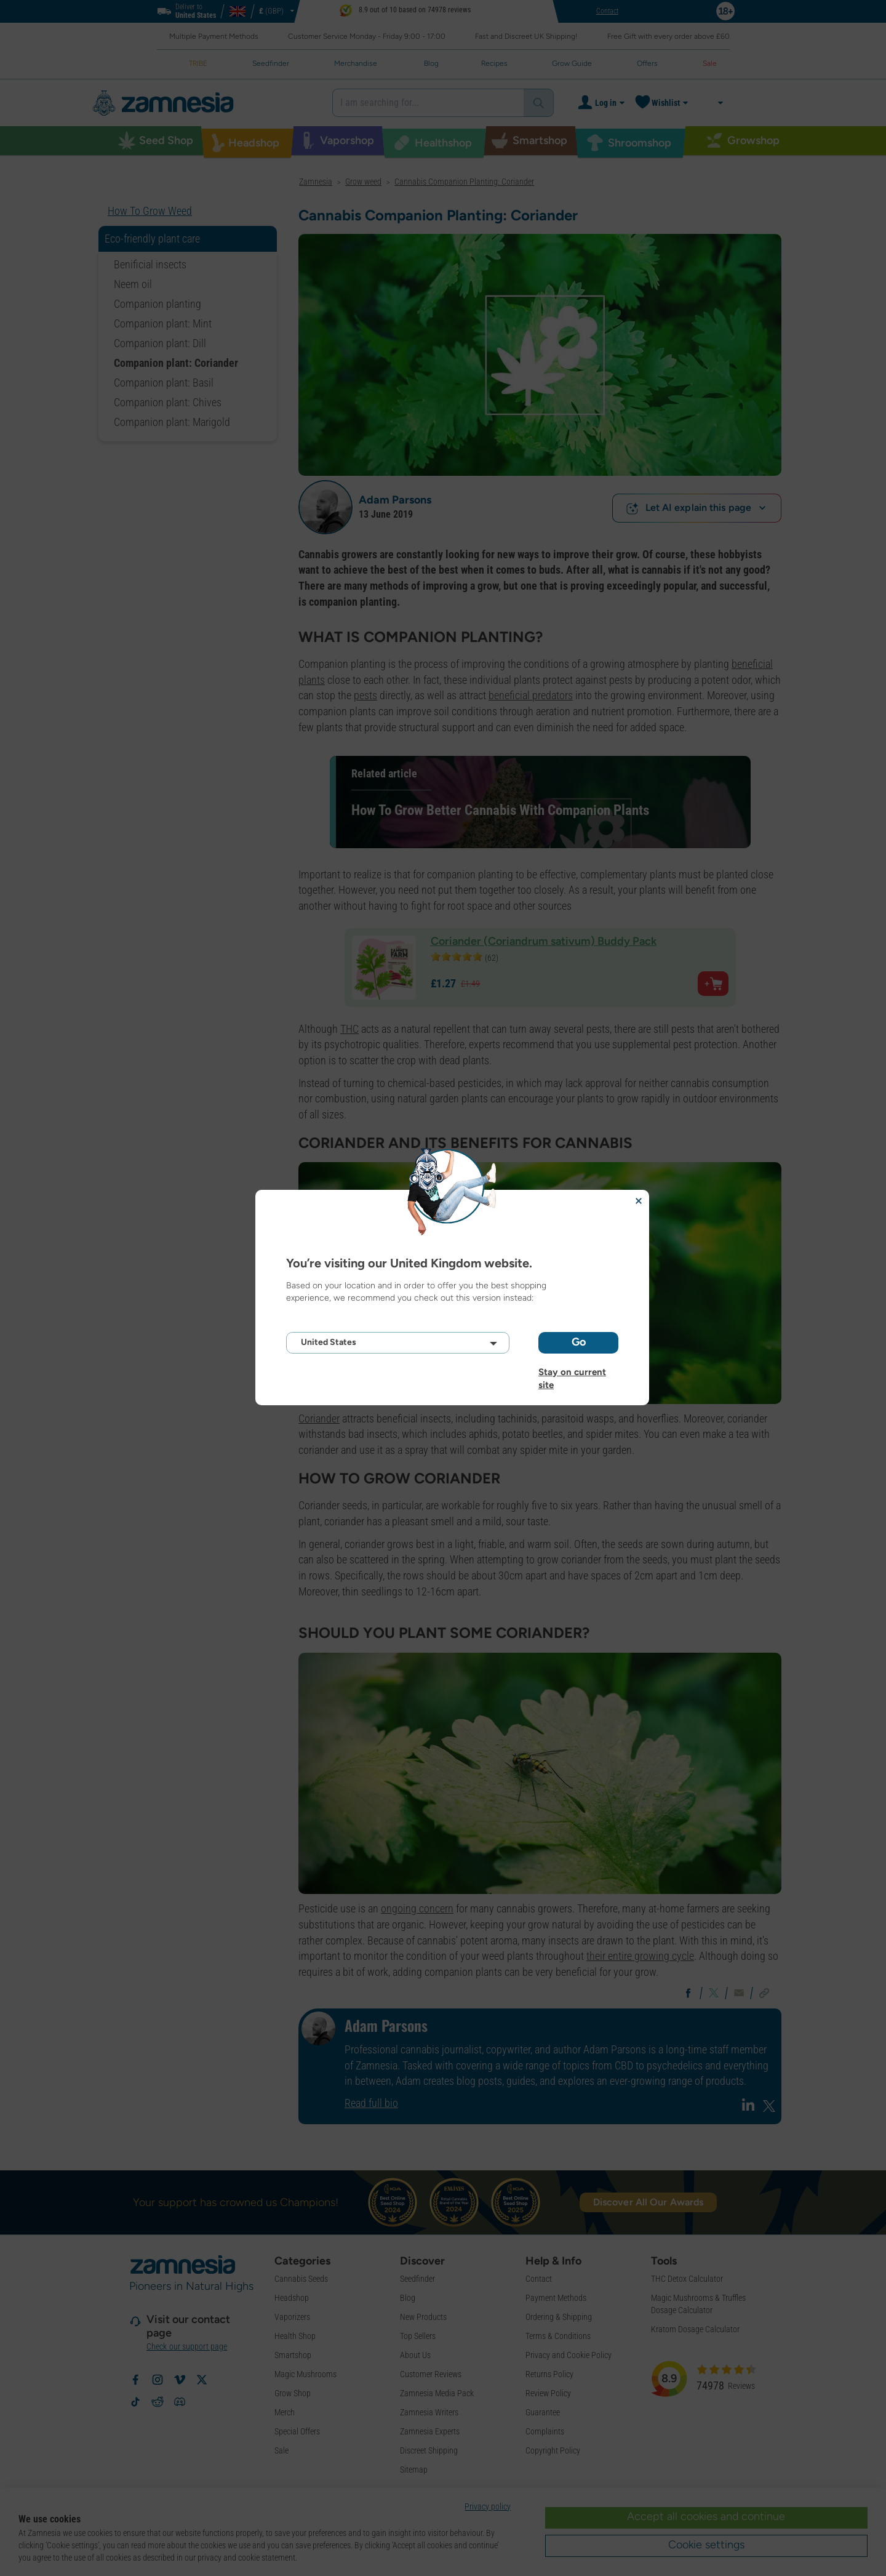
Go (579, 1342)
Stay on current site (572, 1372)
